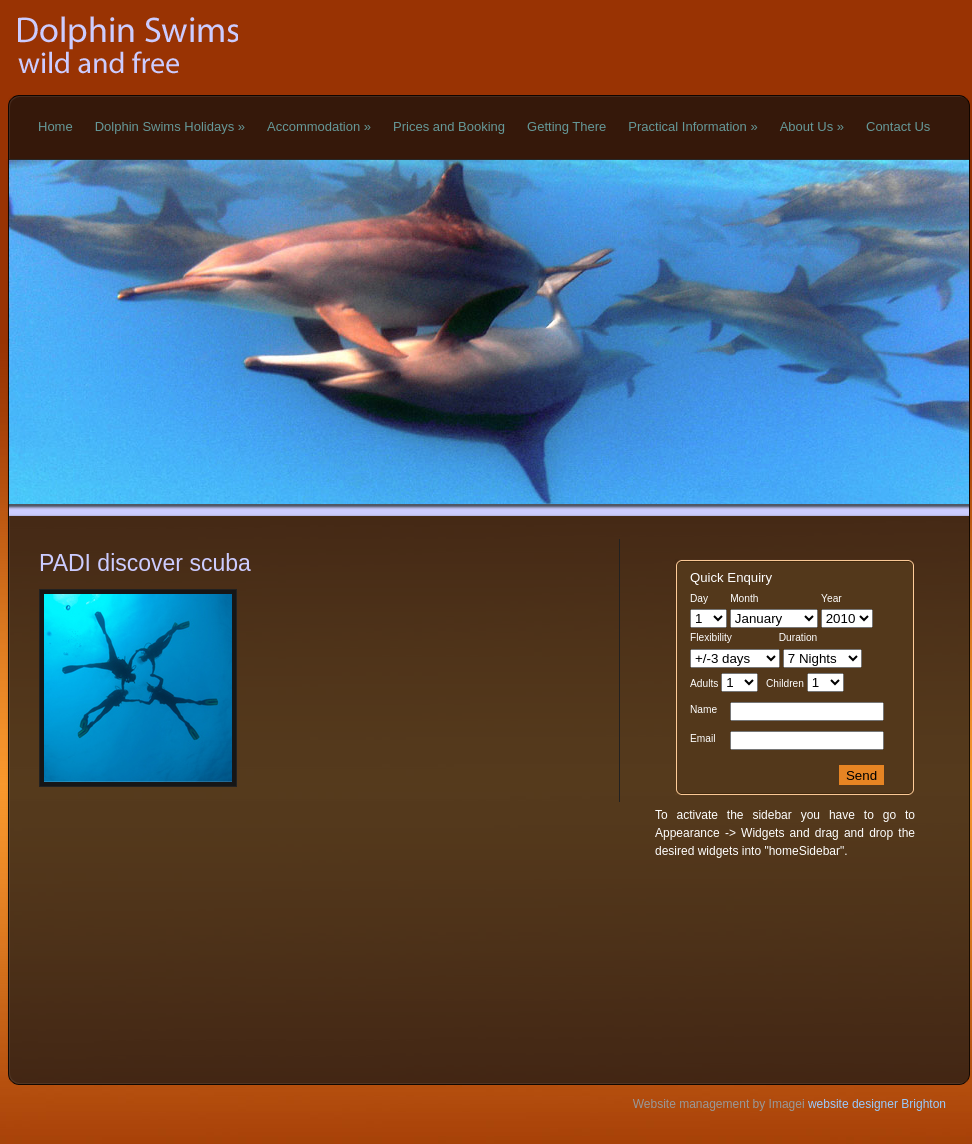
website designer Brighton (875, 1104)
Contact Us (898, 126)
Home (55, 126)
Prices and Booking (449, 126)
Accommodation (319, 126)
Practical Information (692, 126)
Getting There (566, 126)
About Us (812, 126)
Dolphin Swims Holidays (170, 126)
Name (703, 709)
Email (702, 738)
